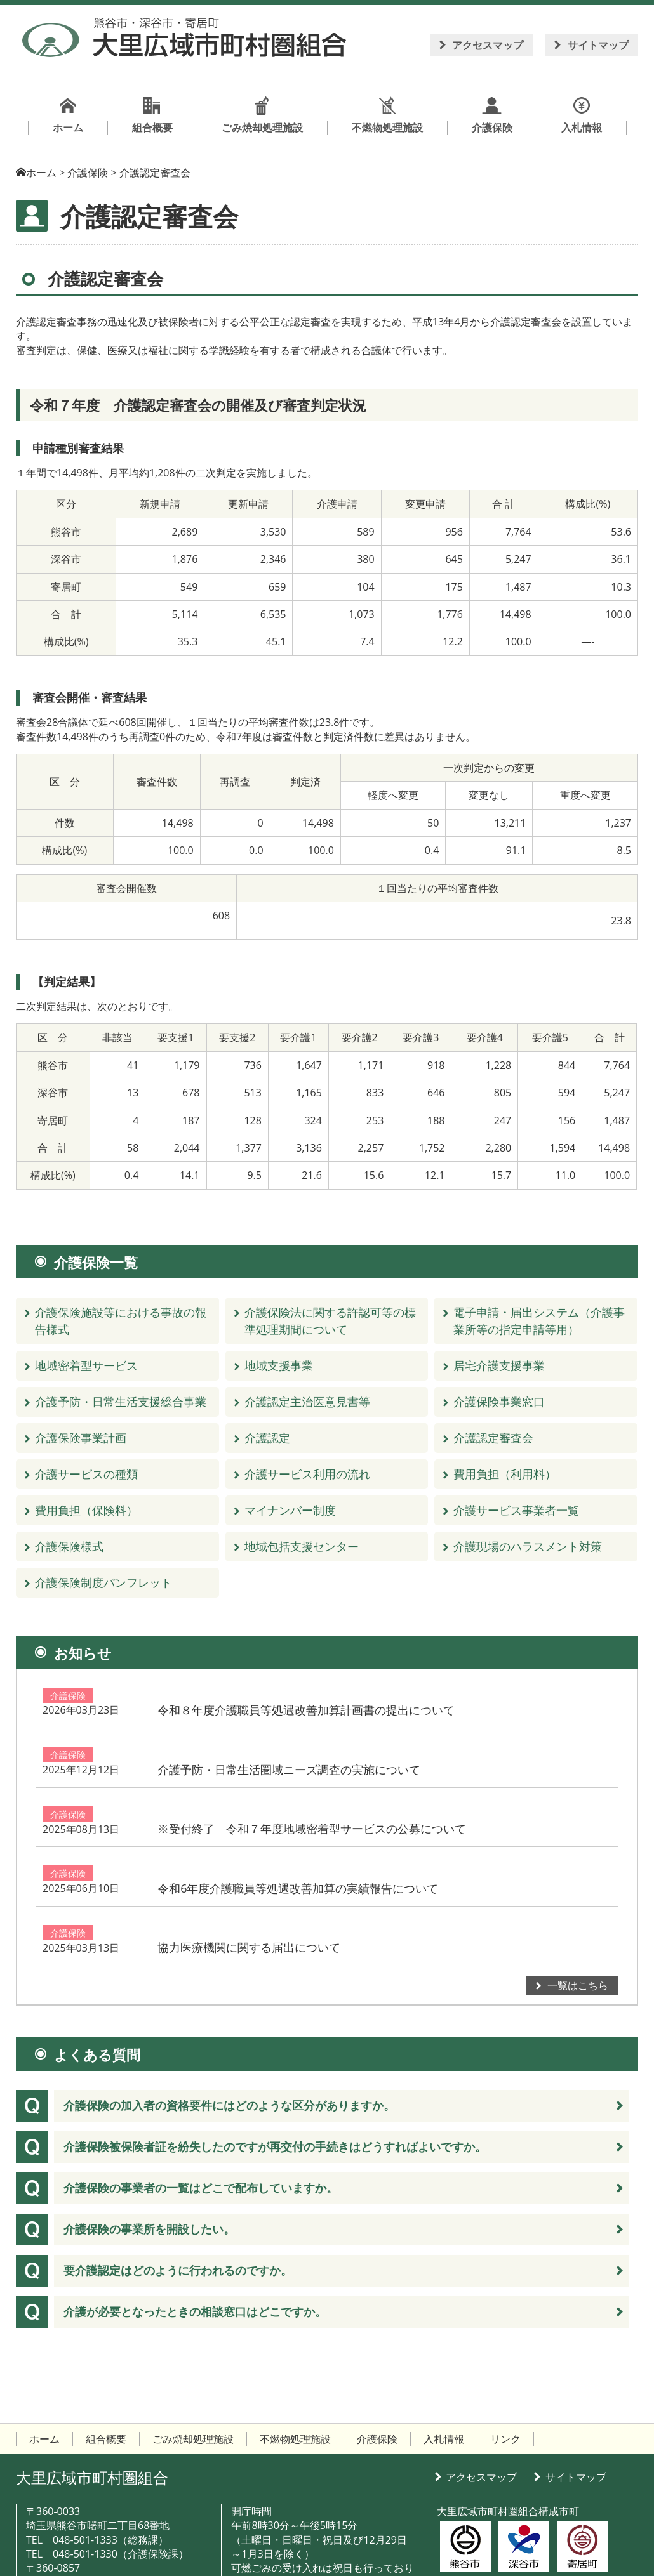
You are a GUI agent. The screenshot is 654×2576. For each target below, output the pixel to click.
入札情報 (444, 2368)
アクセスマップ (487, 45)
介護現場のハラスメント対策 (527, 1546)
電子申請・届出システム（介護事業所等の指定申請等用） (539, 1320)
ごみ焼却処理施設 (193, 2368)
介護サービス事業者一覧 (516, 1510)
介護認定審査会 (493, 1437)
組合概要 (106, 2368)
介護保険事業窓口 (499, 1401)
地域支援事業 (278, 1365)
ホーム (41, 173)
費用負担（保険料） (86, 1510)
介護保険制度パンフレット (103, 1582)
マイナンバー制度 (290, 1510)
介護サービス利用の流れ (307, 1474)
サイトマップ (598, 45)
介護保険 (68, 1696)
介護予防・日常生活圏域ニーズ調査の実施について (403, 1741)
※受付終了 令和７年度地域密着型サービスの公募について (426, 1786)
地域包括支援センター (301, 1546)
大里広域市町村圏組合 (92, 2406)
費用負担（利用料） (504, 1474)
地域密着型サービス (86, 1365)
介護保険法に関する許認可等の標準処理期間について (330, 1320)
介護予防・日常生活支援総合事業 (120, 1401)
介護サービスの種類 (86, 1474)
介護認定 (267, 1437)
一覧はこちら (577, 1914)
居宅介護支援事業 (499, 1365)
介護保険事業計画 (80, 1437)
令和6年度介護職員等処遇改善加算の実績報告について (412, 1831)
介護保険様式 (69, 1546)
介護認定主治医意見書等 (307, 1401)
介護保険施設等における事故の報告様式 (120, 1320)
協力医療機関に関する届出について (363, 1876)
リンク (505, 2368)
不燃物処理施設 (295, 2368)
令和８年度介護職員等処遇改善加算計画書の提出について (420, 1696)
